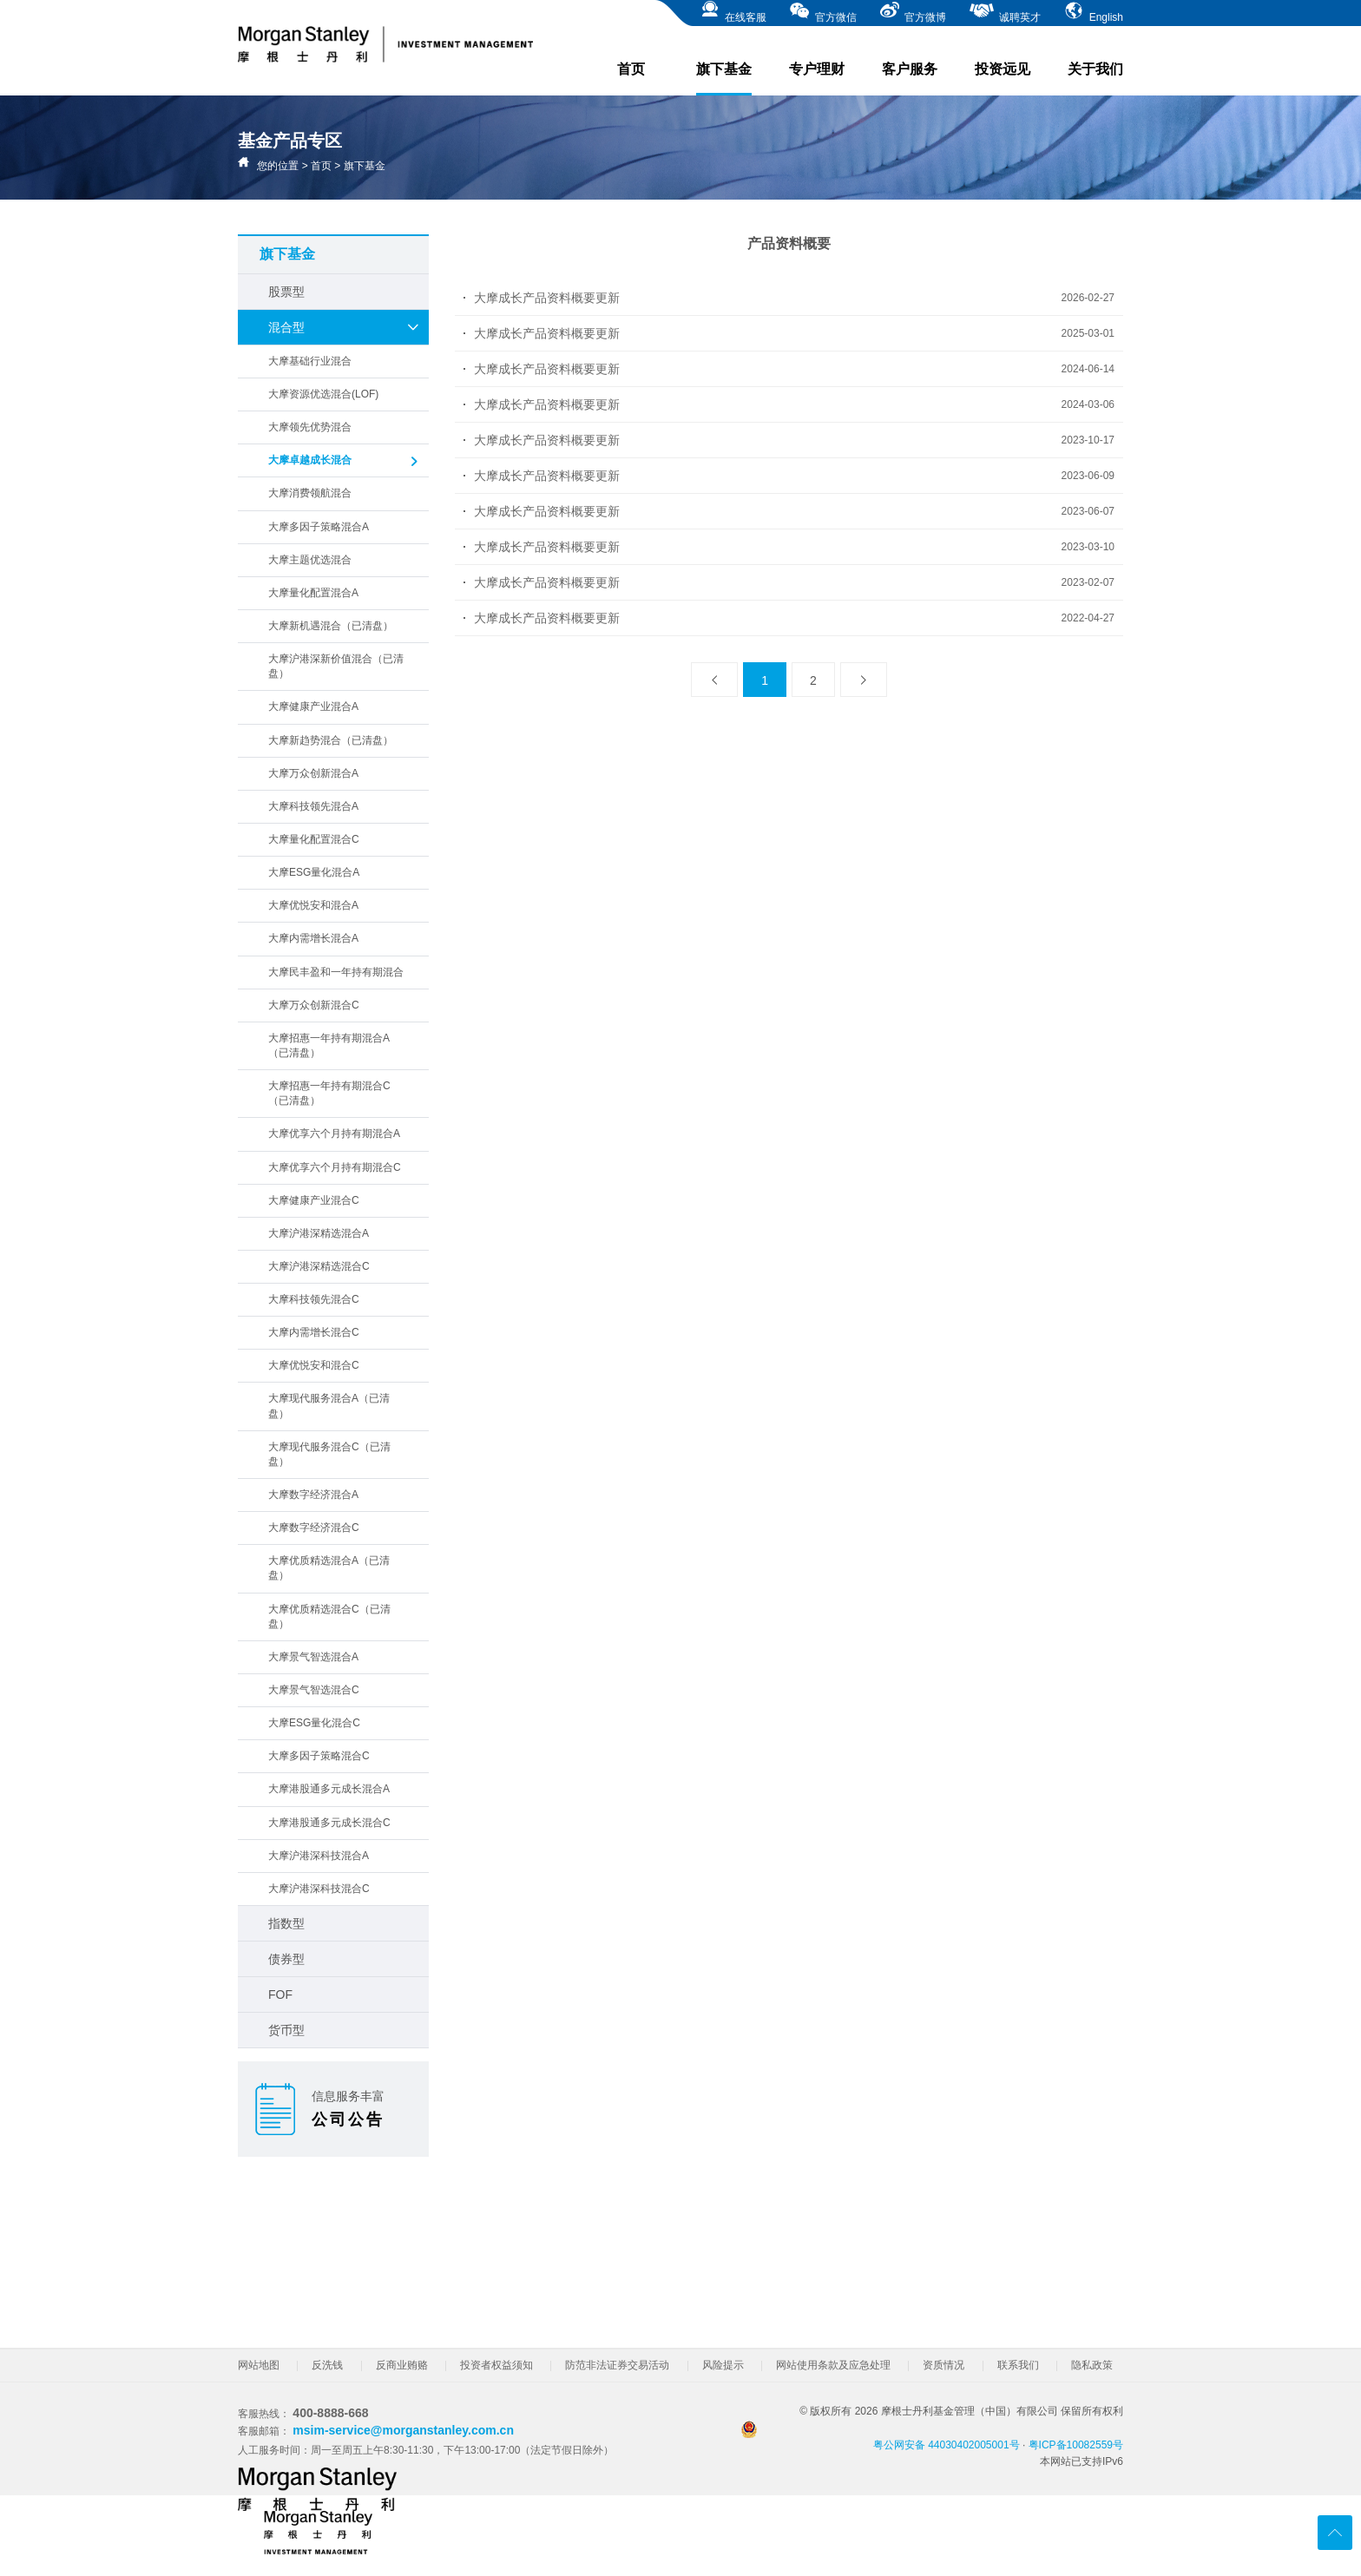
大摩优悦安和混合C (313, 1365)
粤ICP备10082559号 (1076, 2445)
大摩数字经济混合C (313, 1527)
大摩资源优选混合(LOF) (323, 394)
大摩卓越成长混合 (344, 461)
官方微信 (822, 11)
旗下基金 (724, 78)
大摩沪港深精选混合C (319, 1266)
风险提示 (723, 2365)
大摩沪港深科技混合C (319, 1889)
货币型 (286, 2030)
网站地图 (258, 2365)
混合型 (344, 327)
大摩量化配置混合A (313, 593)
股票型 (286, 292)
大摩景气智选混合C (313, 1690)
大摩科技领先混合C (313, 1299)
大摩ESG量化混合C (314, 1723)
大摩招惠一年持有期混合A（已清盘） (329, 1045)
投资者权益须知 (496, 2365)
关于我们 (1095, 69)
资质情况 (943, 2365)
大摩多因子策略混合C (319, 1756)
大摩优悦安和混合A (313, 905)
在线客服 (733, 11)
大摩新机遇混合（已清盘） (330, 626)
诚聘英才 (1005, 11)
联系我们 (1018, 2365)
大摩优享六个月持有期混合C (334, 1167)
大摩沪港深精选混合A (318, 1233)
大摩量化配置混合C (313, 839)
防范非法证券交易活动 (617, 2365)
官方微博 (912, 11)
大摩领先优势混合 (310, 427)
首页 (631, 69)
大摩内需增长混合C (313, 1332)
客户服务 (909, 69)
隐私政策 (1092, 2365)
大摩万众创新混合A (313, 773)
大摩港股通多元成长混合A (329, 1789)
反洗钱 (327, 2365)
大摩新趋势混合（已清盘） (330, 740)
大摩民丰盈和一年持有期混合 (336, 972)
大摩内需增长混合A (313, 938)
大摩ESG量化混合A (313, 872)
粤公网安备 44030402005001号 (880, 2436)
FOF (280, 1994)
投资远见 (1002, 69)
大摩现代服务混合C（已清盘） (329, 1454)
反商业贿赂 (402, 2365)
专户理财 (817, 69)
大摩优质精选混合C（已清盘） (329, 1616)
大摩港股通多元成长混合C (329, 1823)
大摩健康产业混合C (313, 1200)
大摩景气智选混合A (313, 1657)
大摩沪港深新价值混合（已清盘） (336, 666)
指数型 (286, 1923)
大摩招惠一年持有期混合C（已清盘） (329, 1093)
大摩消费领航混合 (310, 493)
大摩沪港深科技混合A (318, 1856)
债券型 (286, 1959)
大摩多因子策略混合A (318, 527)
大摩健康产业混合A (313, 706)
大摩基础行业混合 (310, 361)
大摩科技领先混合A (313, 806)
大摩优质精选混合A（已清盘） (329, 1567)
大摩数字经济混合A (313, 1494)
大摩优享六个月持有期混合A (334, 1133)
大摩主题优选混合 (310, 560)
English (1093, 11)
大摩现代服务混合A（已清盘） (329, 1405)
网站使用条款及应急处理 (833, 2365)
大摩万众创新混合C (313, 1005)
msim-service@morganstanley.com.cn (403, 2430)
